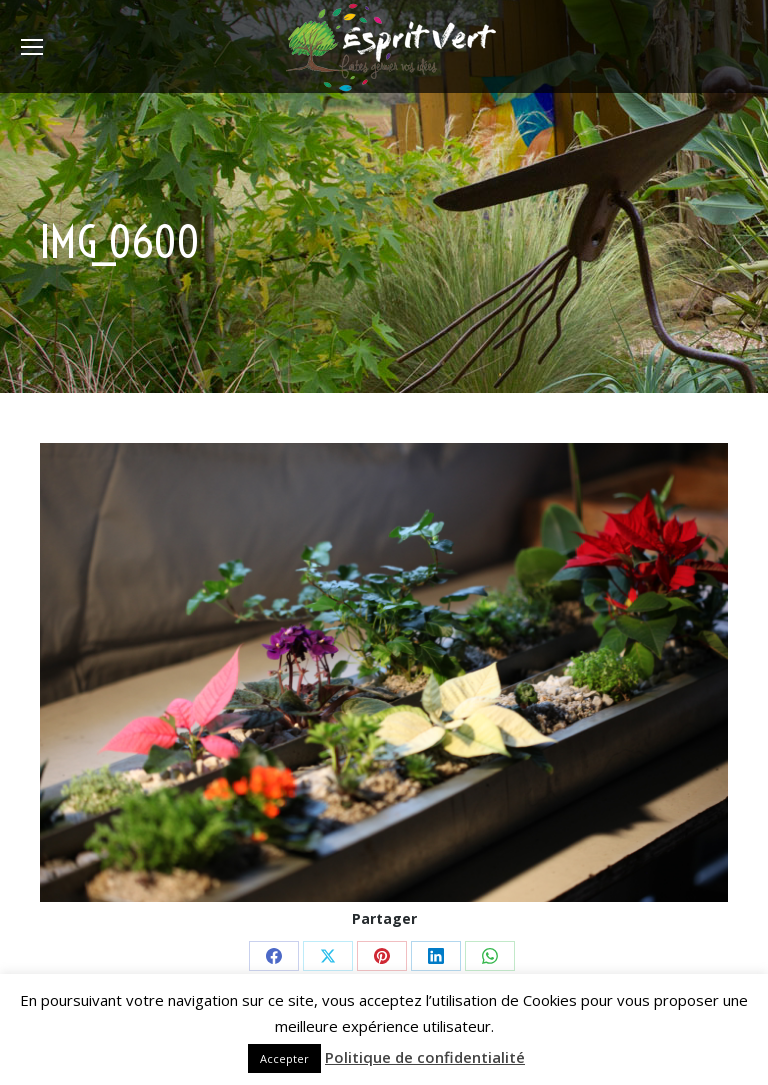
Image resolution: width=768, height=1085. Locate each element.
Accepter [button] (284, 1058)
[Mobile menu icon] (32, 47)
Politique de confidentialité (425, 1057)
